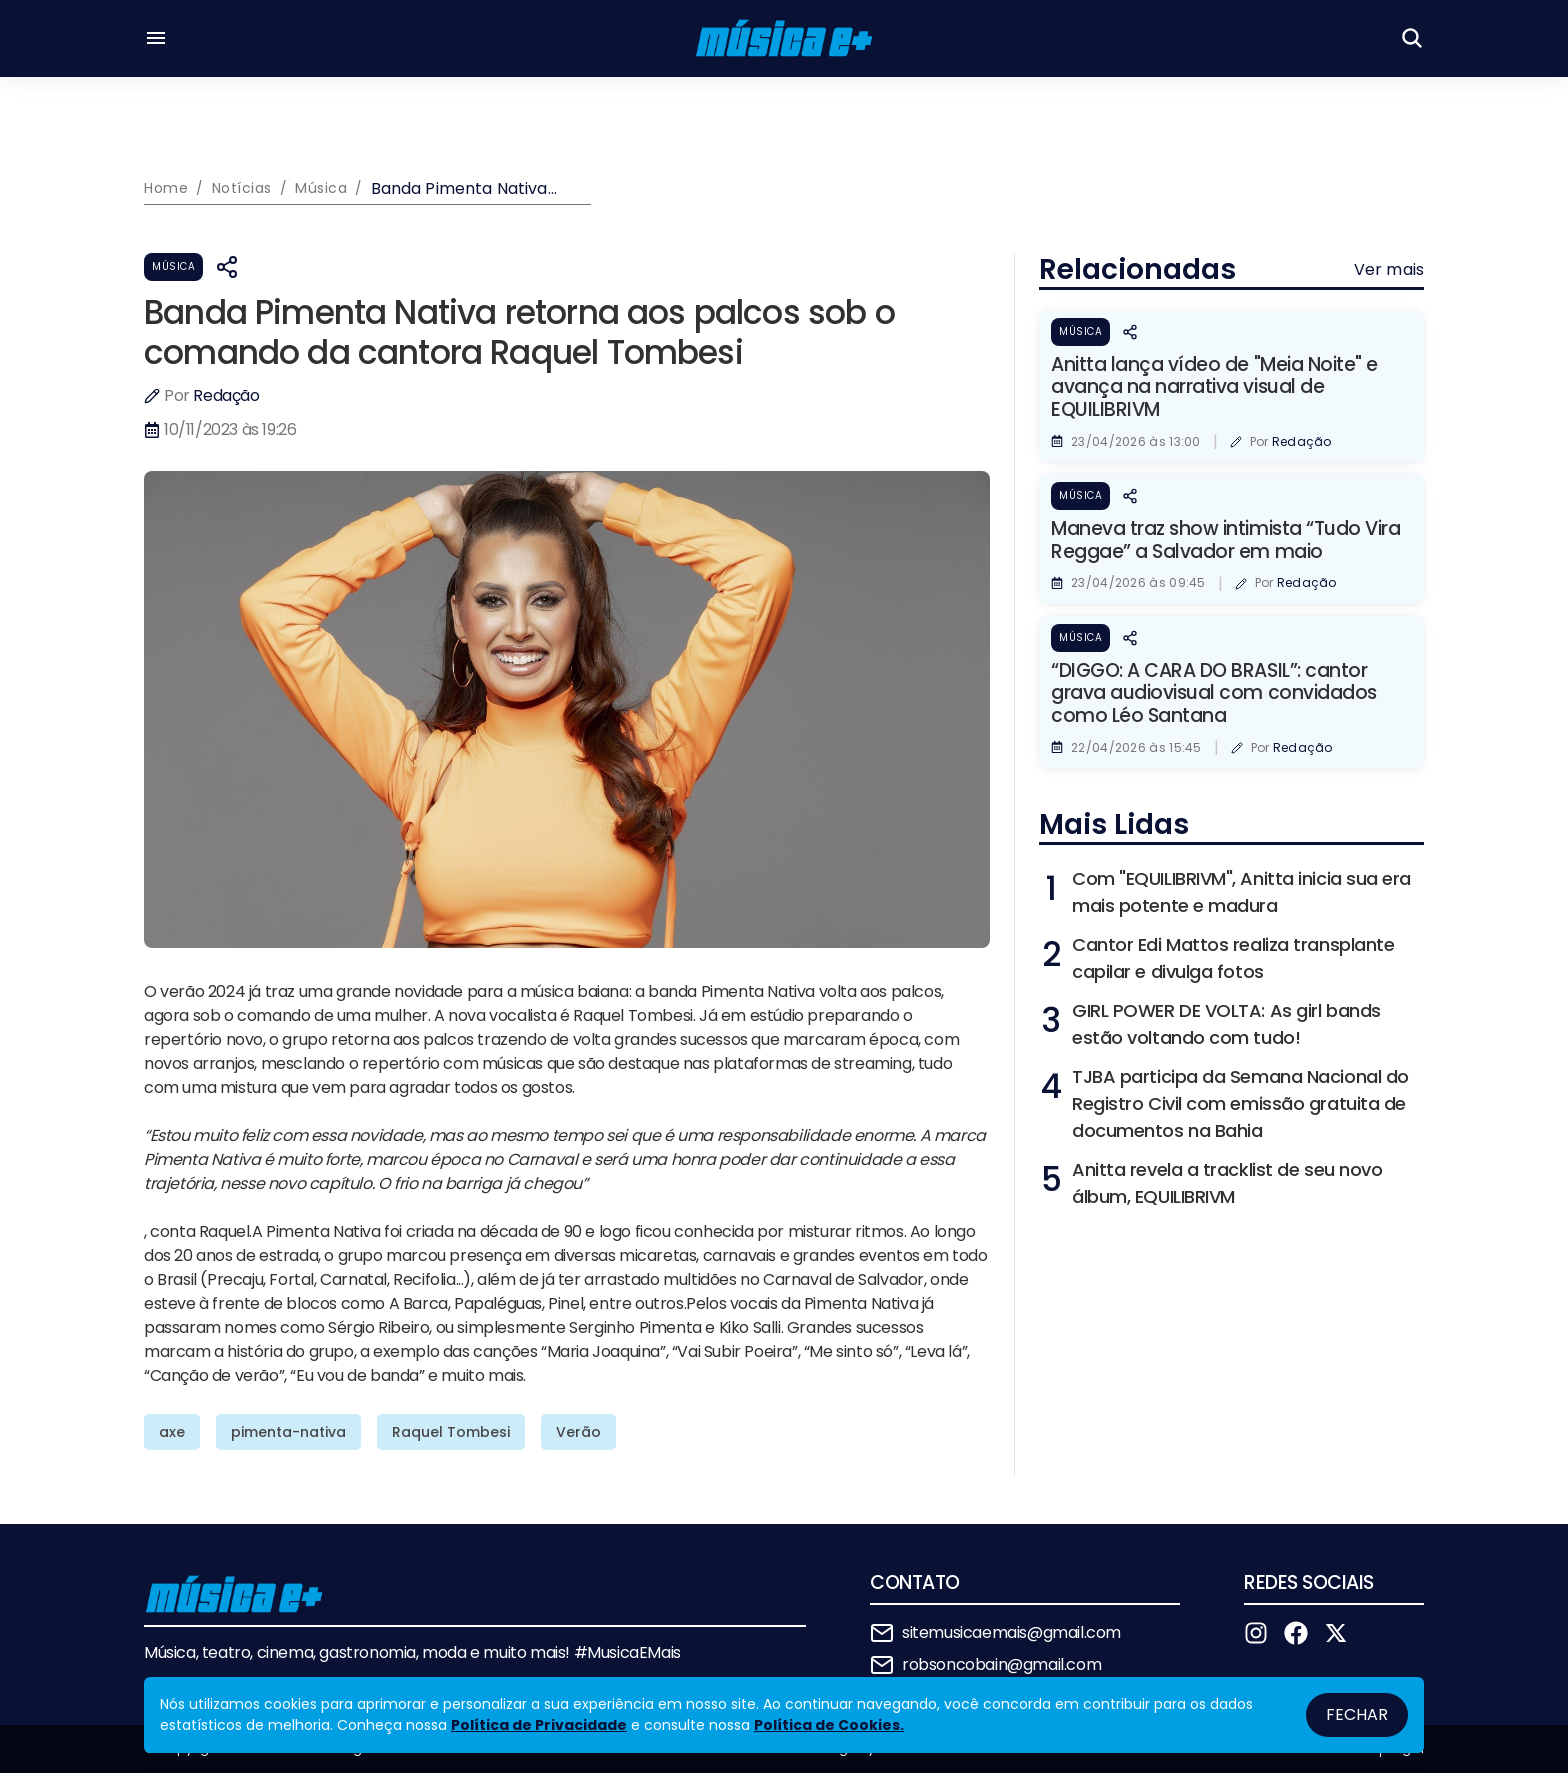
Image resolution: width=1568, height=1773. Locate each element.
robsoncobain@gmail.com (1001, 1664)
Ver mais (1389, 269)
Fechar (1357, 1714)
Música (173, 266)
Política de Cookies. (829, 1725)
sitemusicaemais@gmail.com (1011, 1632)
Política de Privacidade (539, 1725)
